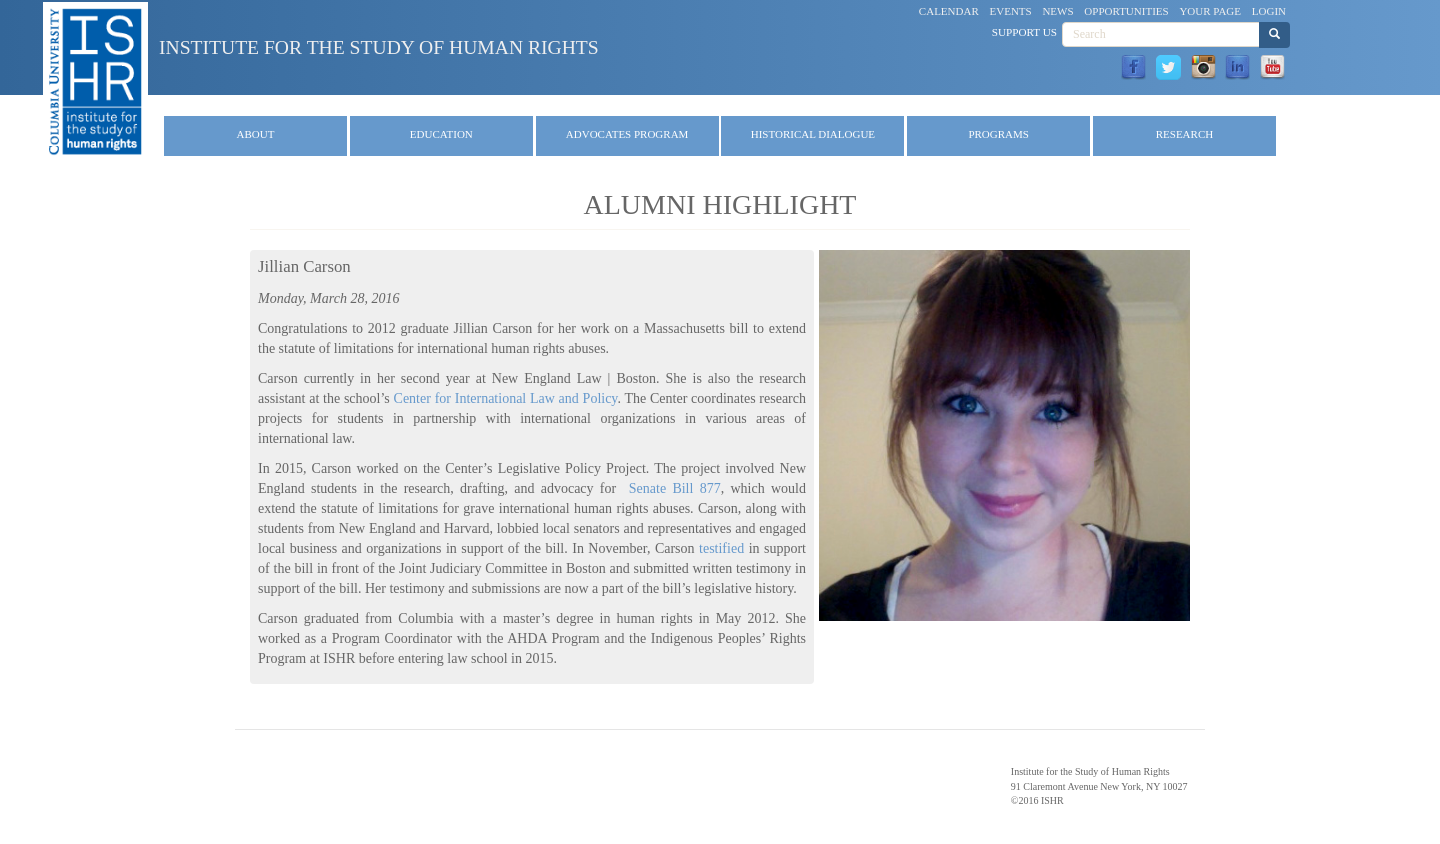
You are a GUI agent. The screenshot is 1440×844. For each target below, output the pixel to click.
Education (441, 134)
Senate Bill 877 (675, 488)
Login (1269, 11)
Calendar (949, 11)
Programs (998, 134)
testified (721, 548)
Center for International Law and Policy (506, 398)
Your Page (1210, 11)
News (1057, 11)
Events (1011, 11)
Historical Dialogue (813, 134)
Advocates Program (627, 134)
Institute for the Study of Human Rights (379, 47)
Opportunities (1126, 11)
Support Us (1024, 32)
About (256, 134)
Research (1184, 134)
